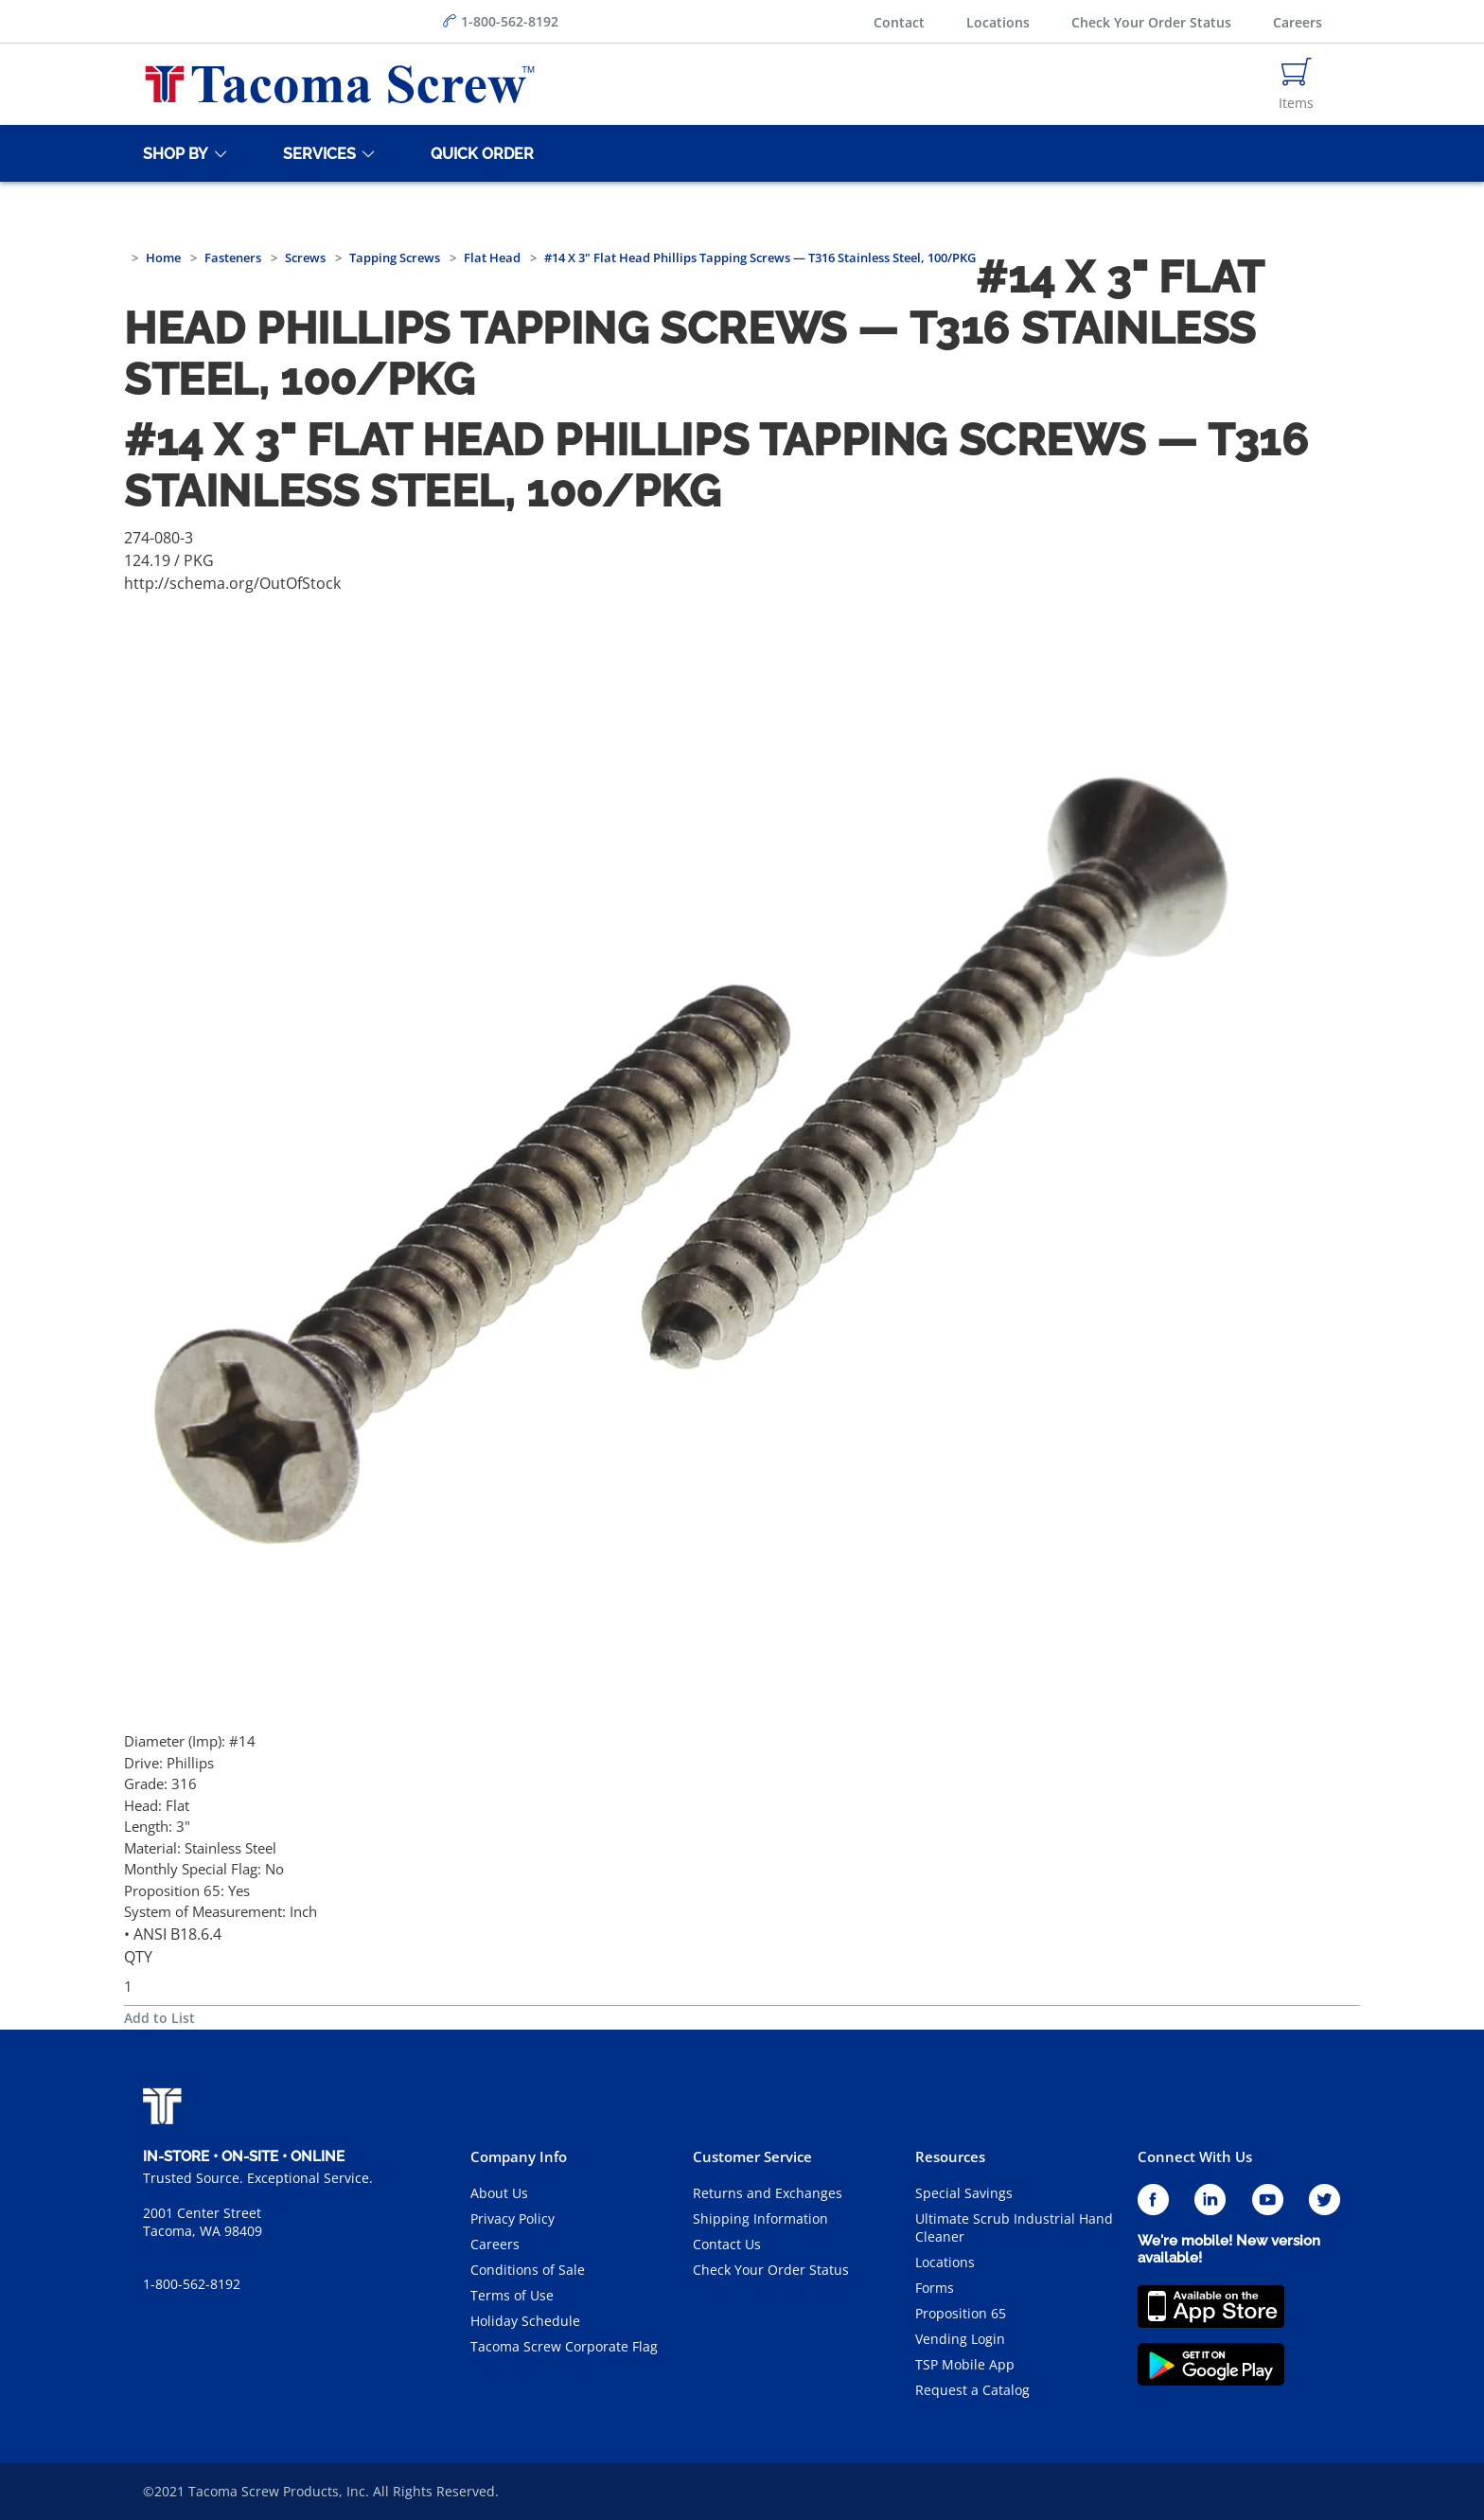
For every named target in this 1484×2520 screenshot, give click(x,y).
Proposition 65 (960, 2313)
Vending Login (960, 2339)
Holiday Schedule (525, 2321)
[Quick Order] (479, 153)
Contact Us (727, 2244)
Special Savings (964, 2193)
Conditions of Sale (527, 2270)
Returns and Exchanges (767, 2193)
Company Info (518, 2156)
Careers (1297, 22)
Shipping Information (760, 2218)
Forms (934, 2288)
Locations (998, 22)
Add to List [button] (159, 2018)
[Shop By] (172, 153)
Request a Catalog (972, 2390)
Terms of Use (512, 2295)
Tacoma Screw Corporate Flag (564, 2346)
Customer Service (752, 2156)
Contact (899, 22)
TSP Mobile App (965, 2364)
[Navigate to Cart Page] (1296, 84)
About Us (499, 2193)
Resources (950, 2156)
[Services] (316, 153)
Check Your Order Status (1151, 22)
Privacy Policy (512, 2218)
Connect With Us (1195, 2156)
